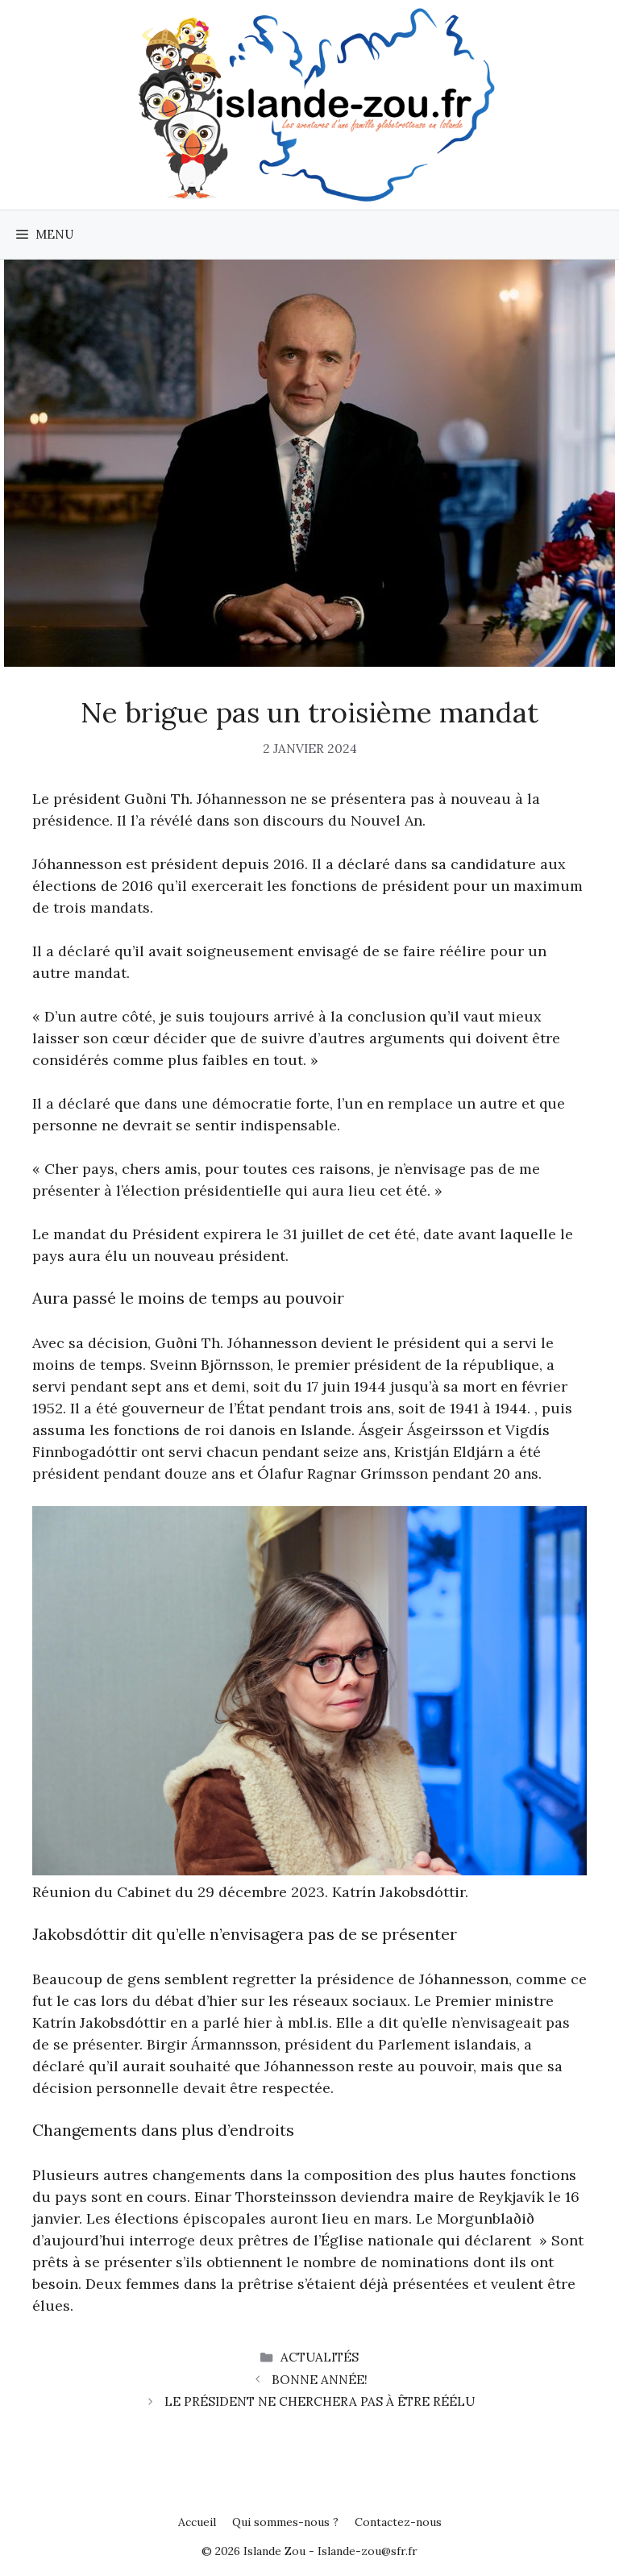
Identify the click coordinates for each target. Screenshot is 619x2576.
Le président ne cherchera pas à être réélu (319, 2401)
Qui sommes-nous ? (285, 2522)
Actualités (319, 2357)
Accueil (197, 2522)
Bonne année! (320, 2379)
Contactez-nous (398, 2522)
